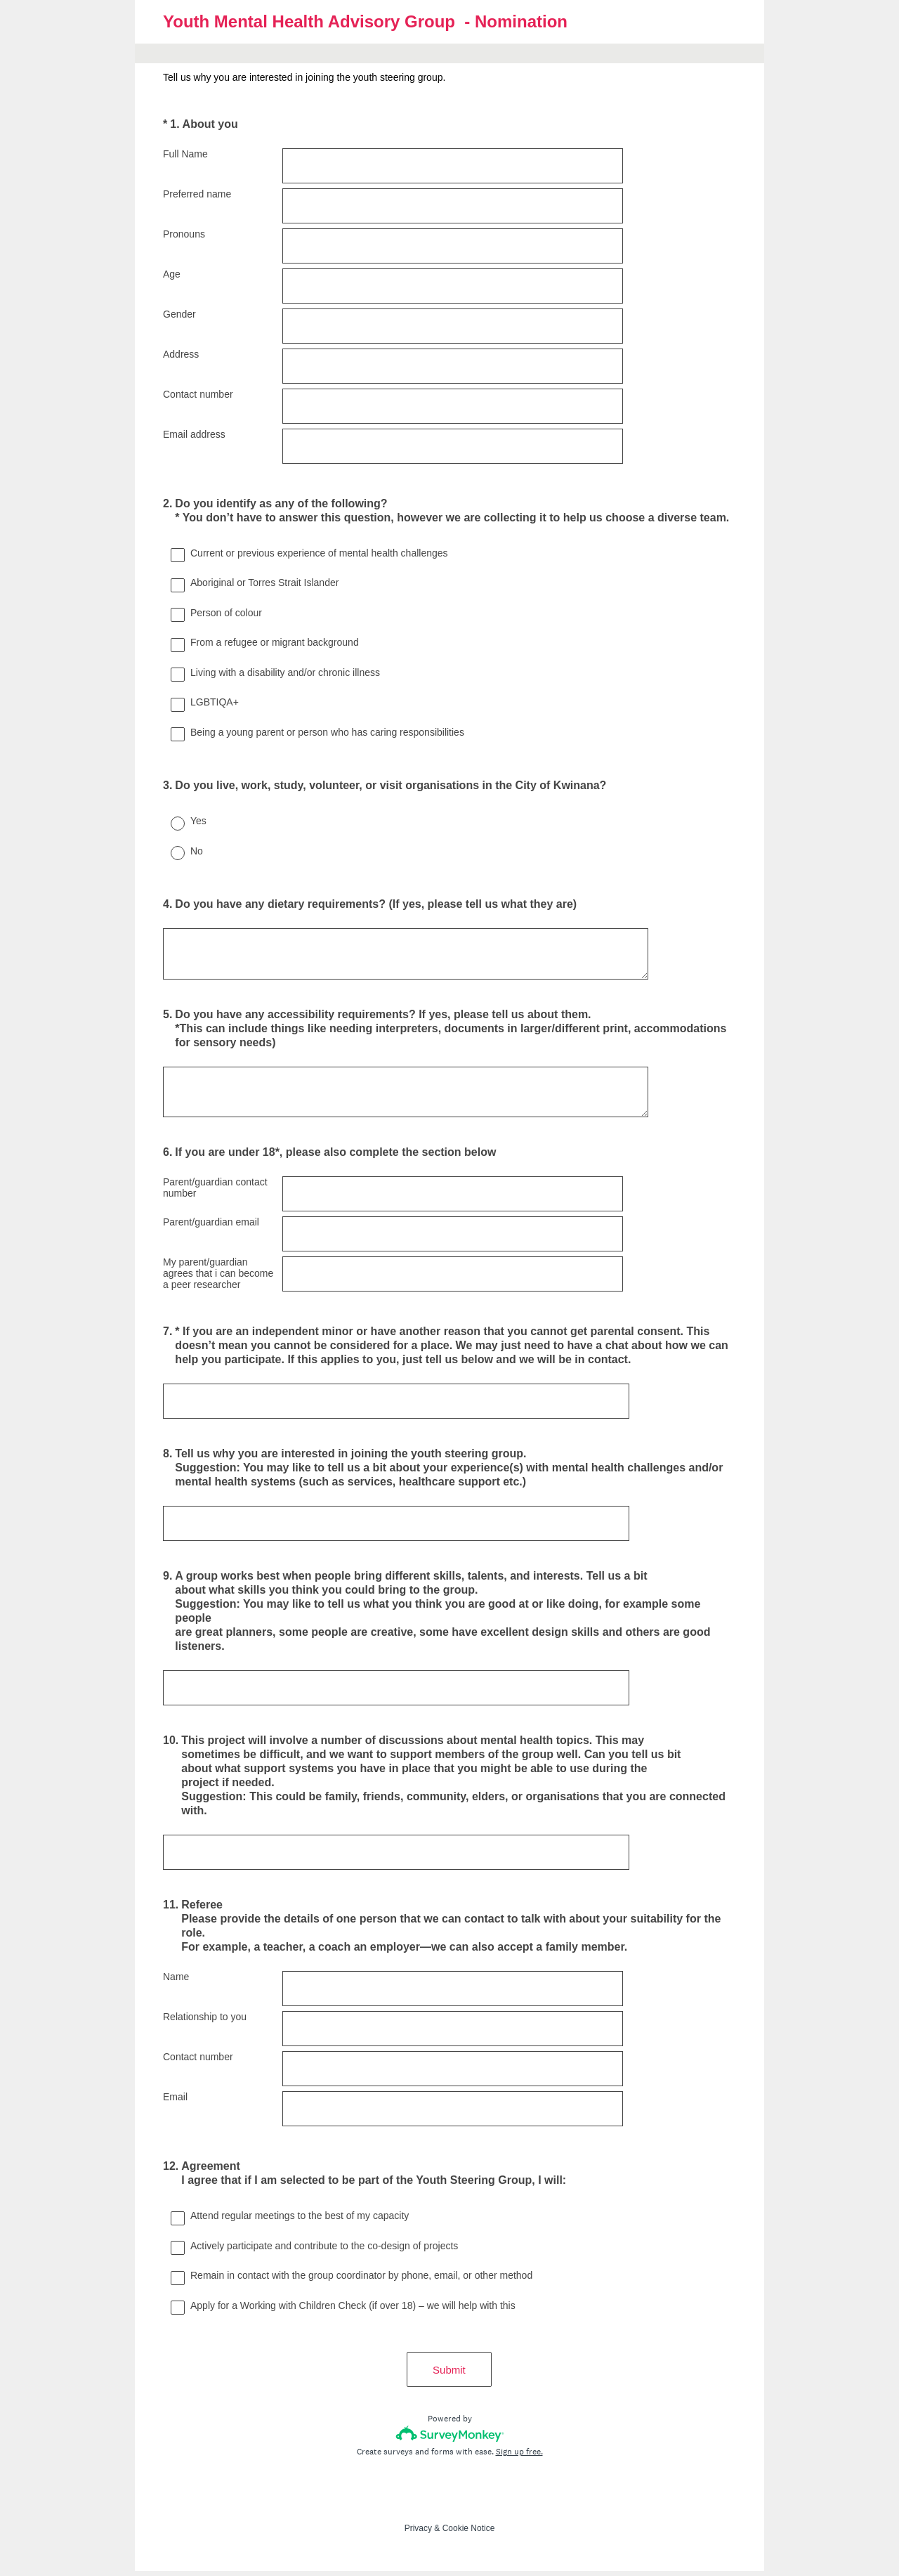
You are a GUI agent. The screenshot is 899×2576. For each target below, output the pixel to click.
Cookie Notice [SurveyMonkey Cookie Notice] (468, 2533)
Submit (449, 2375)
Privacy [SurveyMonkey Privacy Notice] (418, 2533)
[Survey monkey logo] (450, 2438)
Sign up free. (519, 2456)
